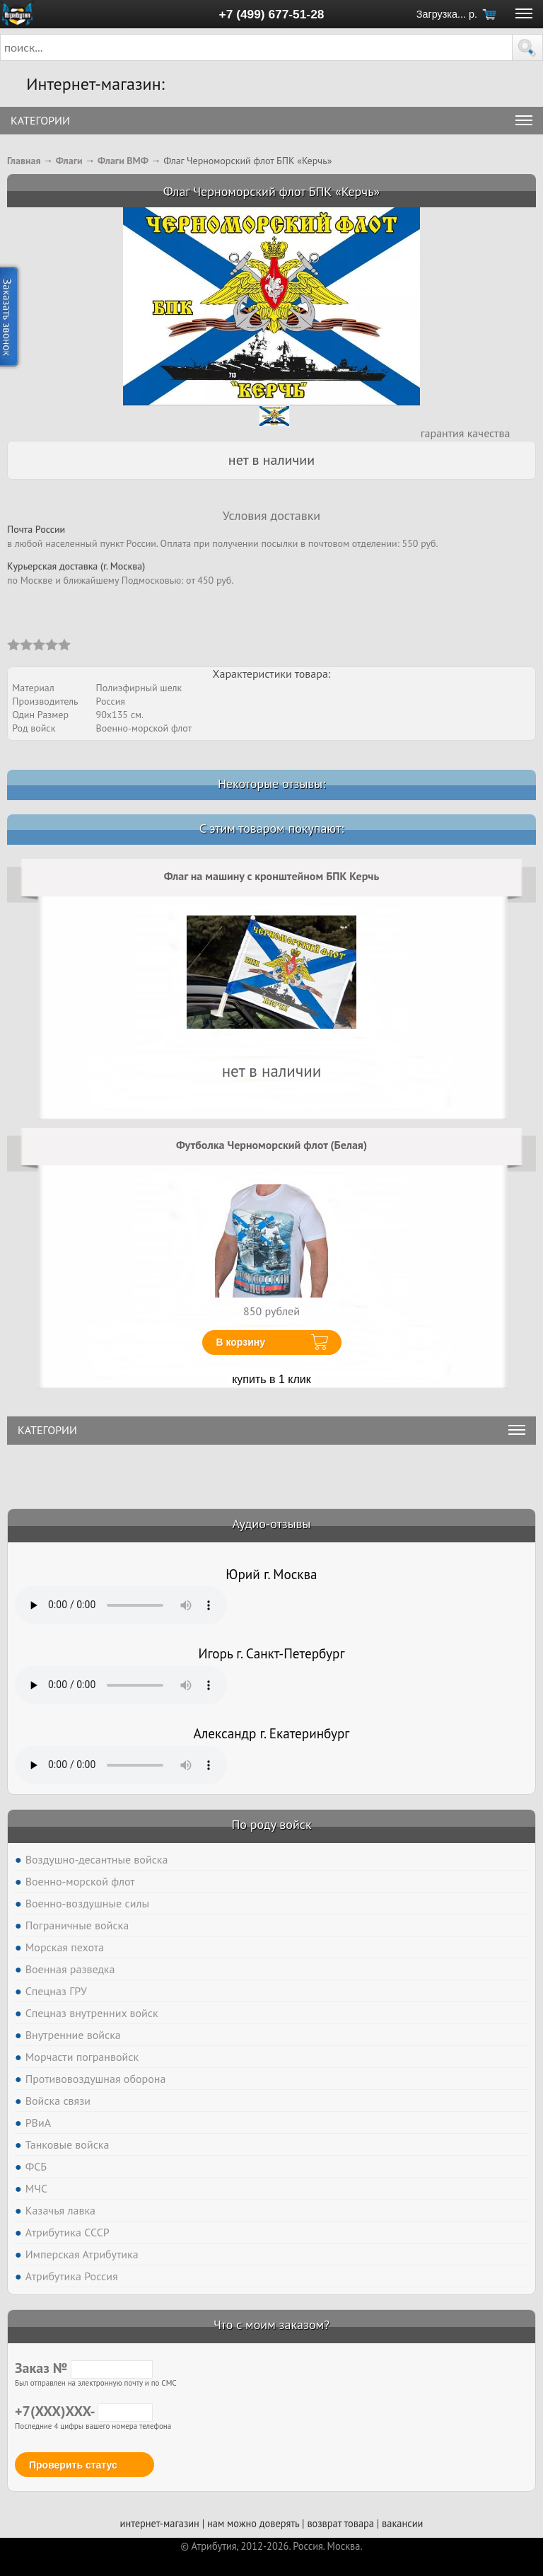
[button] (527, 47)
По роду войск (271, 1824)
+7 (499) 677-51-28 (272, 14)
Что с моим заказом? (271, 2324)
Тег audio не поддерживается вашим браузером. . (121, 1605)
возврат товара (340, 2523)
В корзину (241, 1342)
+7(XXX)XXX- (84, 2411)
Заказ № (84, 2368)
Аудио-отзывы (272, 1523)
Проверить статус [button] (73, 2465)
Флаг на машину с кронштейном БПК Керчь (272, 876)
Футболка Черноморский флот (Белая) (271, 1145)
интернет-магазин (159, 2523)
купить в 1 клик (271, 1379)
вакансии (402, 2523)
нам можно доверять (253, 2523)
